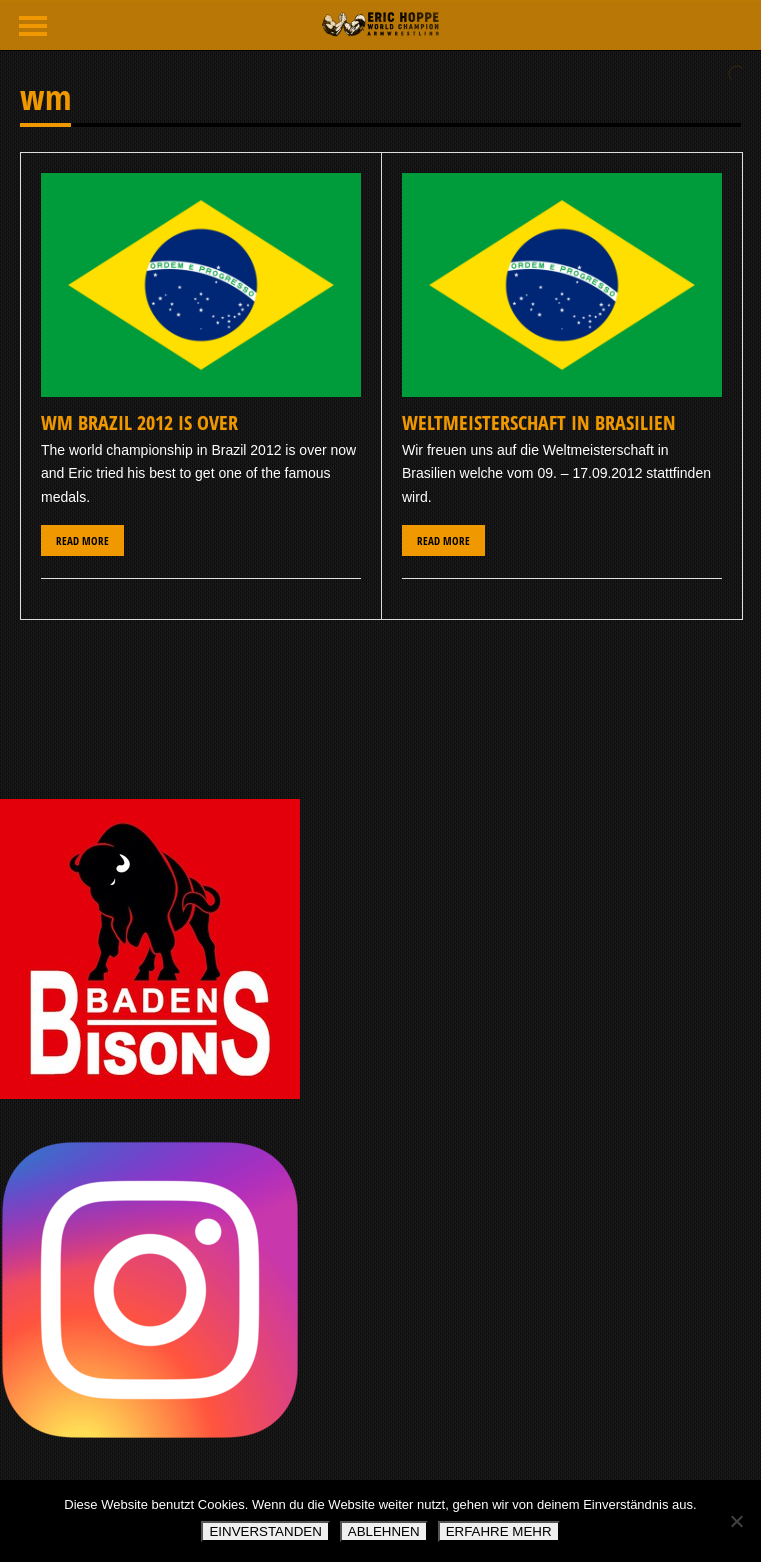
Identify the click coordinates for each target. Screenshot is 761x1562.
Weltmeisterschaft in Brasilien (539, 422)
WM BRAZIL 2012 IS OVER (139, 422)
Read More (82, 540)
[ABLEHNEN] (736, 1521)
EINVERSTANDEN (265, 1531)
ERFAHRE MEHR (499, 1531)
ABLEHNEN (384, 1531)
